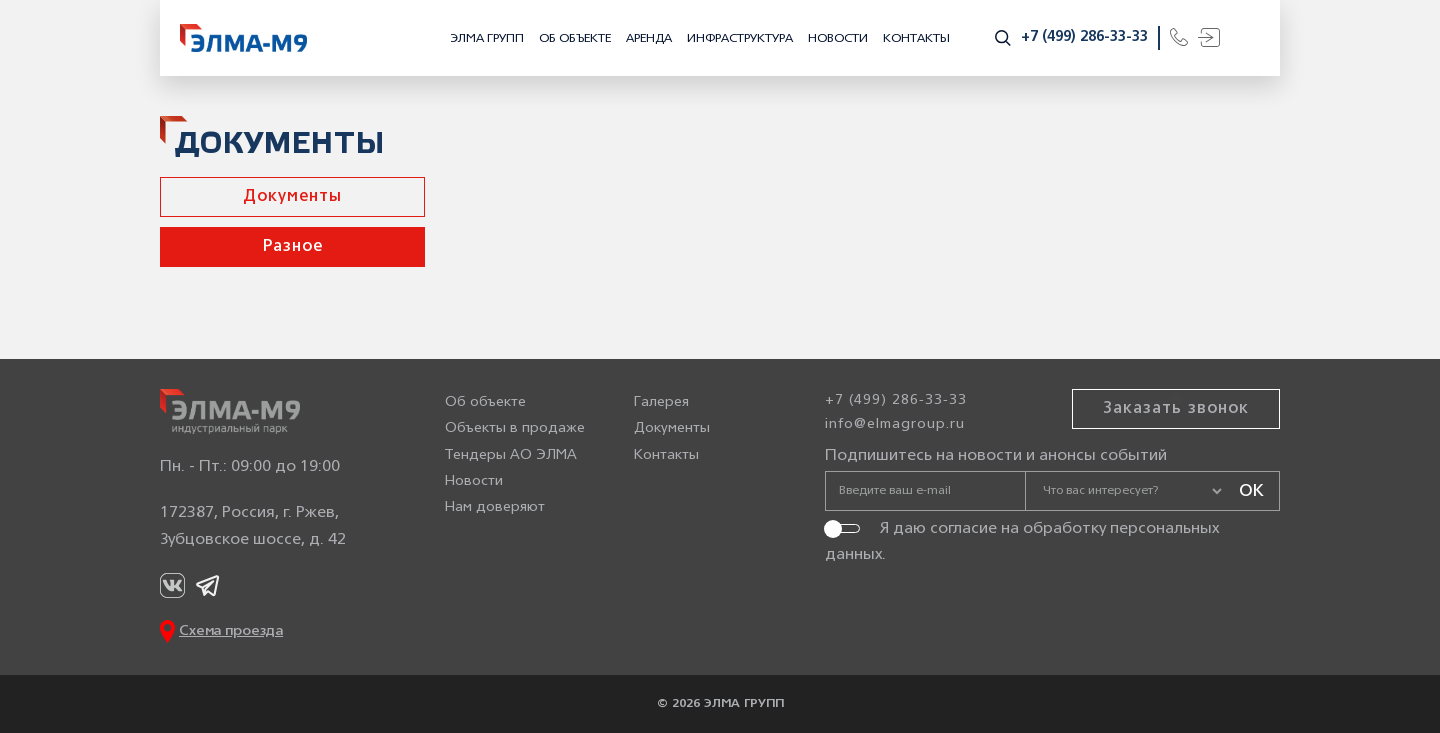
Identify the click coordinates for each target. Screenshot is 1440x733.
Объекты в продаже (515, 428)
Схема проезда (231, 631)
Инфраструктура (740, 38)
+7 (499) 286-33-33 (1084, 37)
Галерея (661, 402)
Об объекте (575, 38)
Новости (838, 38)
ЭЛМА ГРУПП (487, 38)
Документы (292, 197)
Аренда (649, 38)
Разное (293, 247)
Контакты (916, 38)
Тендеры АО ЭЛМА (511, 455)
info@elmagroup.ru (895, 424)
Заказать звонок (1176, 409)
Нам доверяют (495, 507)
